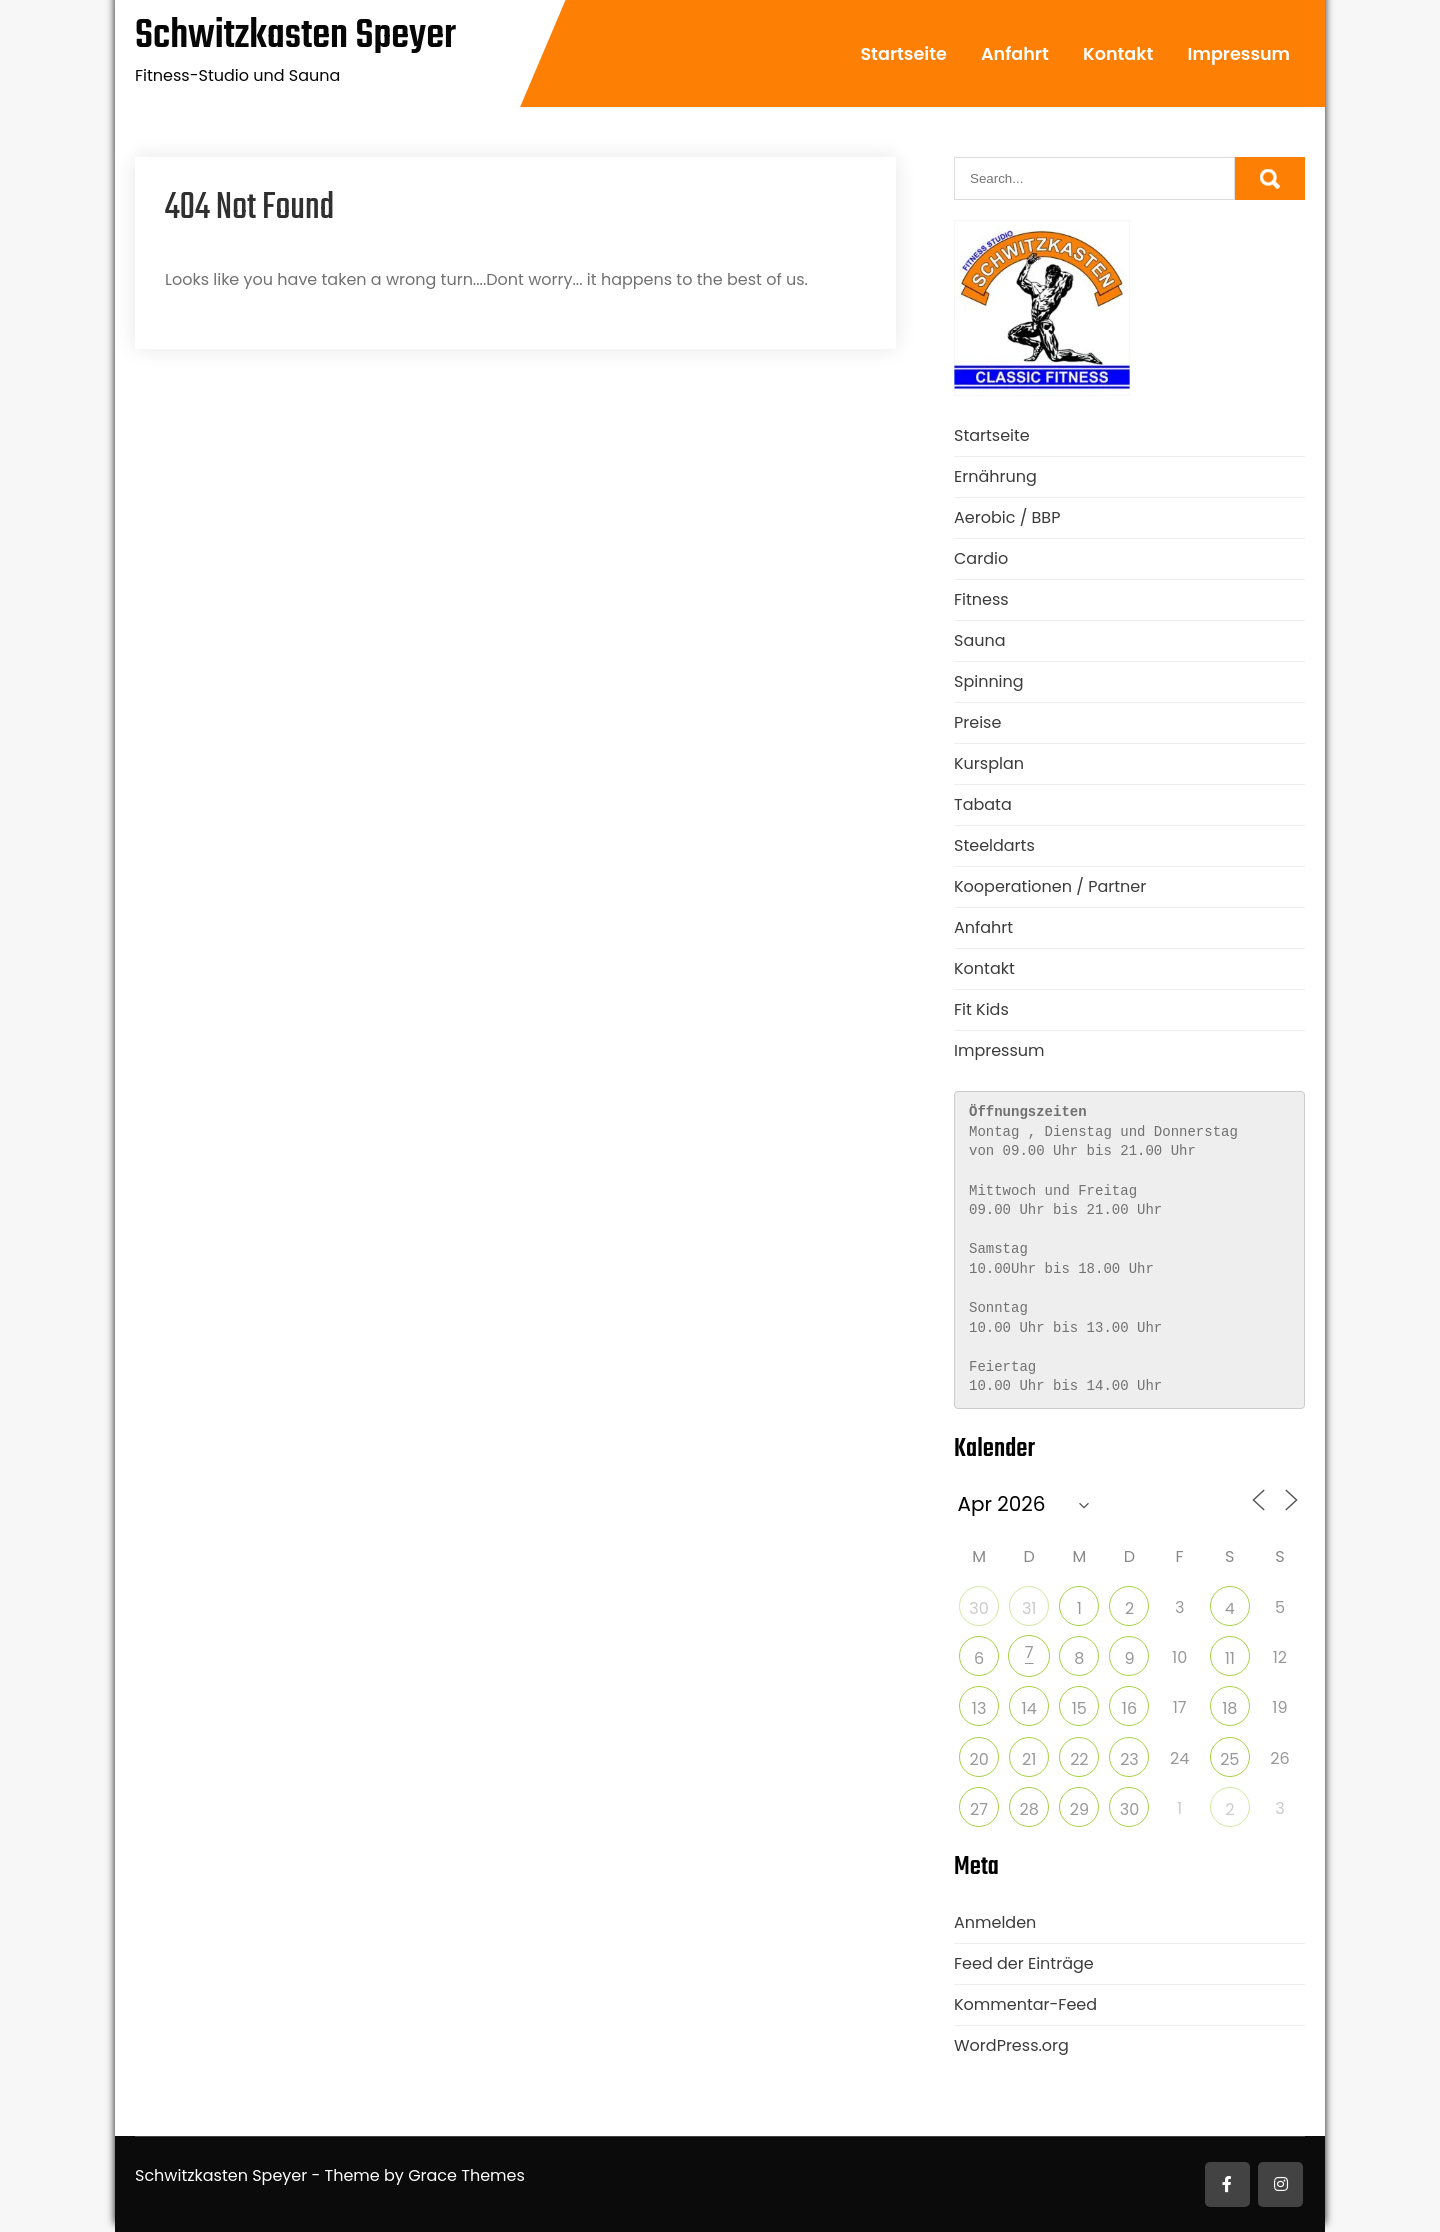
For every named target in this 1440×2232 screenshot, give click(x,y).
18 (1229, 1708)
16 (1129, 1708)
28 (1029, 1809)
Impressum (1239, 54)
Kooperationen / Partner (1050, 886)
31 (1029, 1608)
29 (1079, 1809)
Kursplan (989, 763)
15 (1079, 1708)
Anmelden (995, 1922)
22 (1079, 1759)
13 (979, 1708)
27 (979, 1809)
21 (1029, 1759)
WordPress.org (1011, 2045)
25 (1229, 1759)
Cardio (981, 558)
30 (978, 1608)
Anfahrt (1015, 54)
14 (1029, 1708)
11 (1230, 1658)
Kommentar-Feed (1025, 2004)
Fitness (981, 599)
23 (1129, 1759)
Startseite (903, 54)
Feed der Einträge (1024, 1963)
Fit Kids (981, 1009)
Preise (977, 722)
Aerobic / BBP (1007, 517)
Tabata (983, 804)
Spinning (989, 681)
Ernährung (995, 476)
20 (978, 1759)
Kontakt (1118, 54)
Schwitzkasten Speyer (295, 36)
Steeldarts (994, 845)
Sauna (980, 640)
